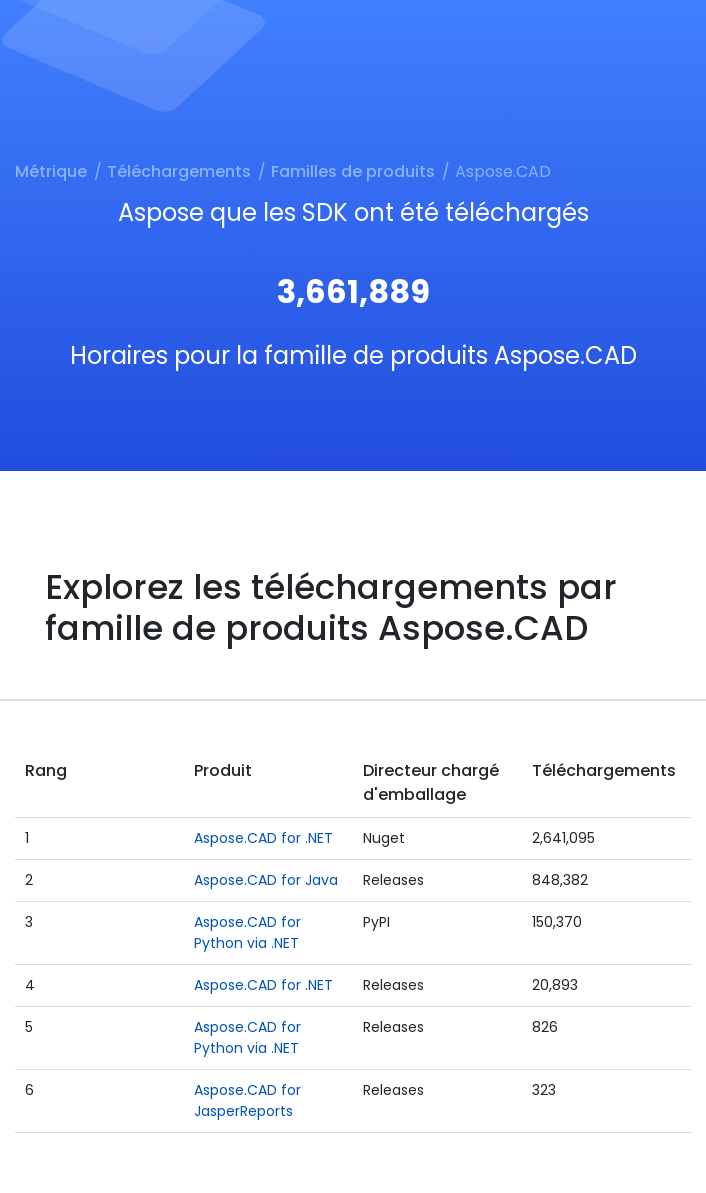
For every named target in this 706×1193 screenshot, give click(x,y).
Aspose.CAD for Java (266, 880)
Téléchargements (179, 171)
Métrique (51, 171)
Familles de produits (353, 171)
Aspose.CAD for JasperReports (247, 1100)
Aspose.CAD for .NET (263, 838)
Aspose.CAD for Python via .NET (247, 932)
